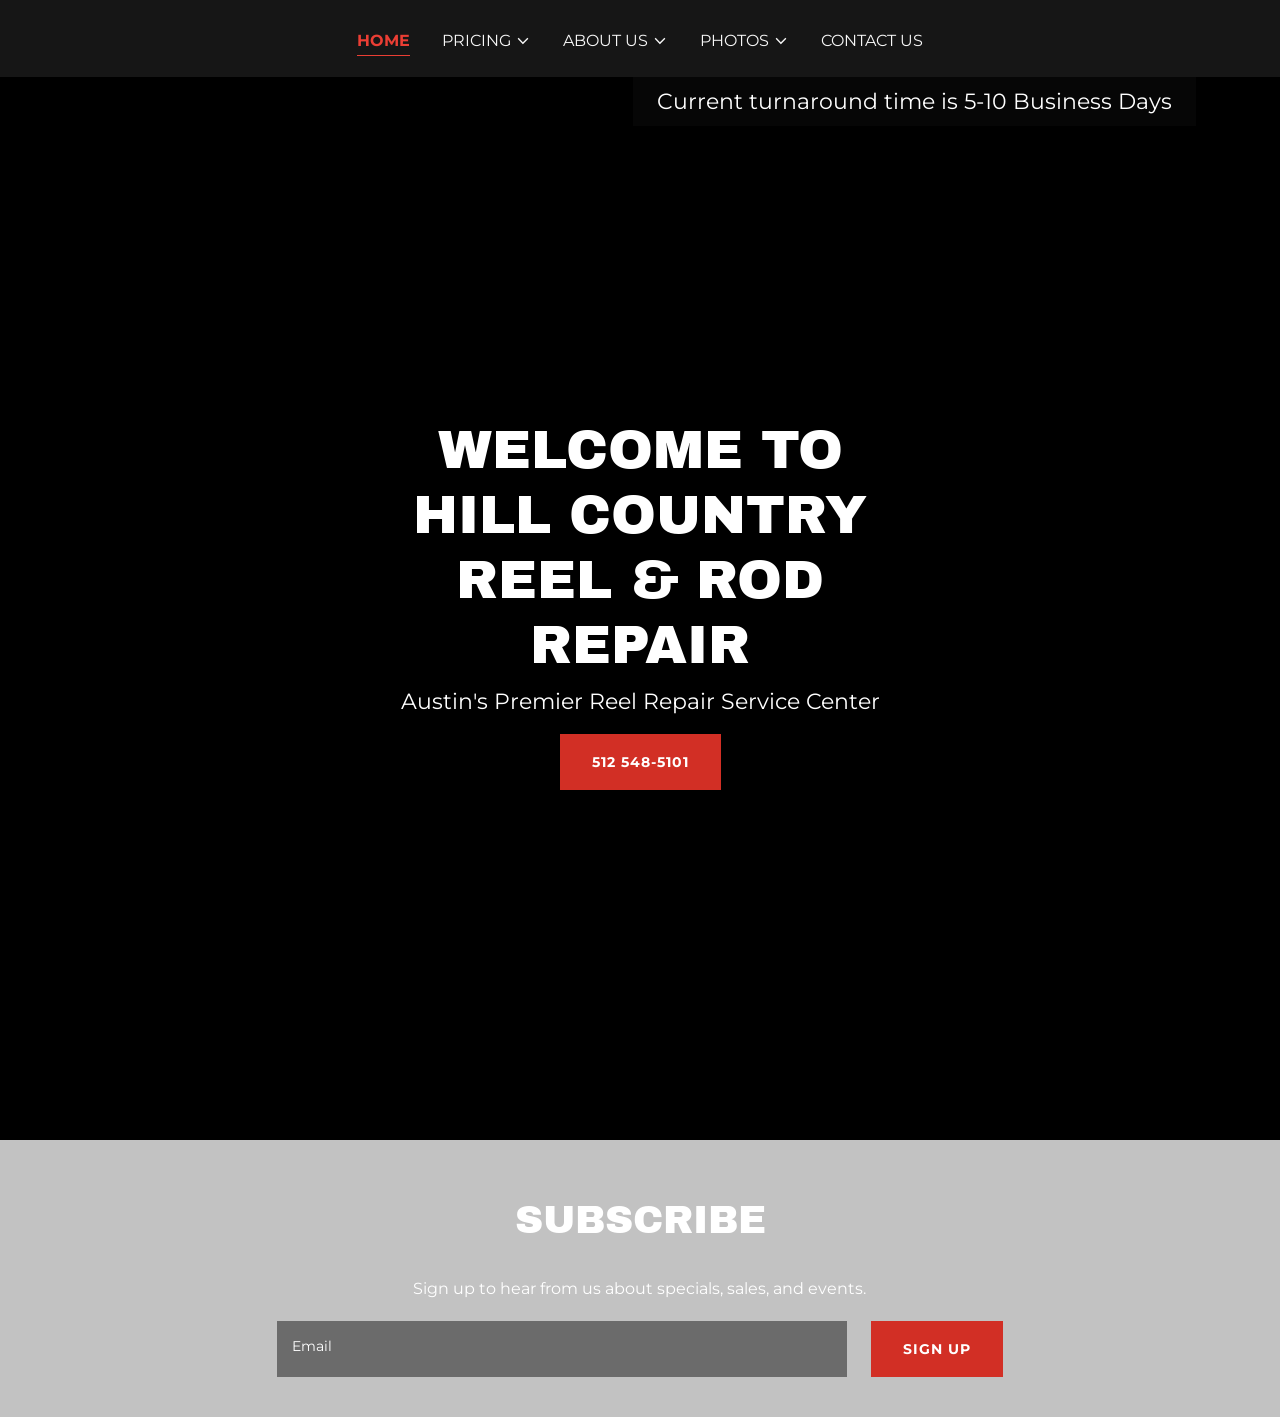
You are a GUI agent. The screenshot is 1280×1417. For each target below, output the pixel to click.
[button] (486, 41)
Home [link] (383, 40)
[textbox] (561, 1349)
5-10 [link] (985, 101)
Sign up (937, 1349)
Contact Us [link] (872, 40)
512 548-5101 (640, 762)
